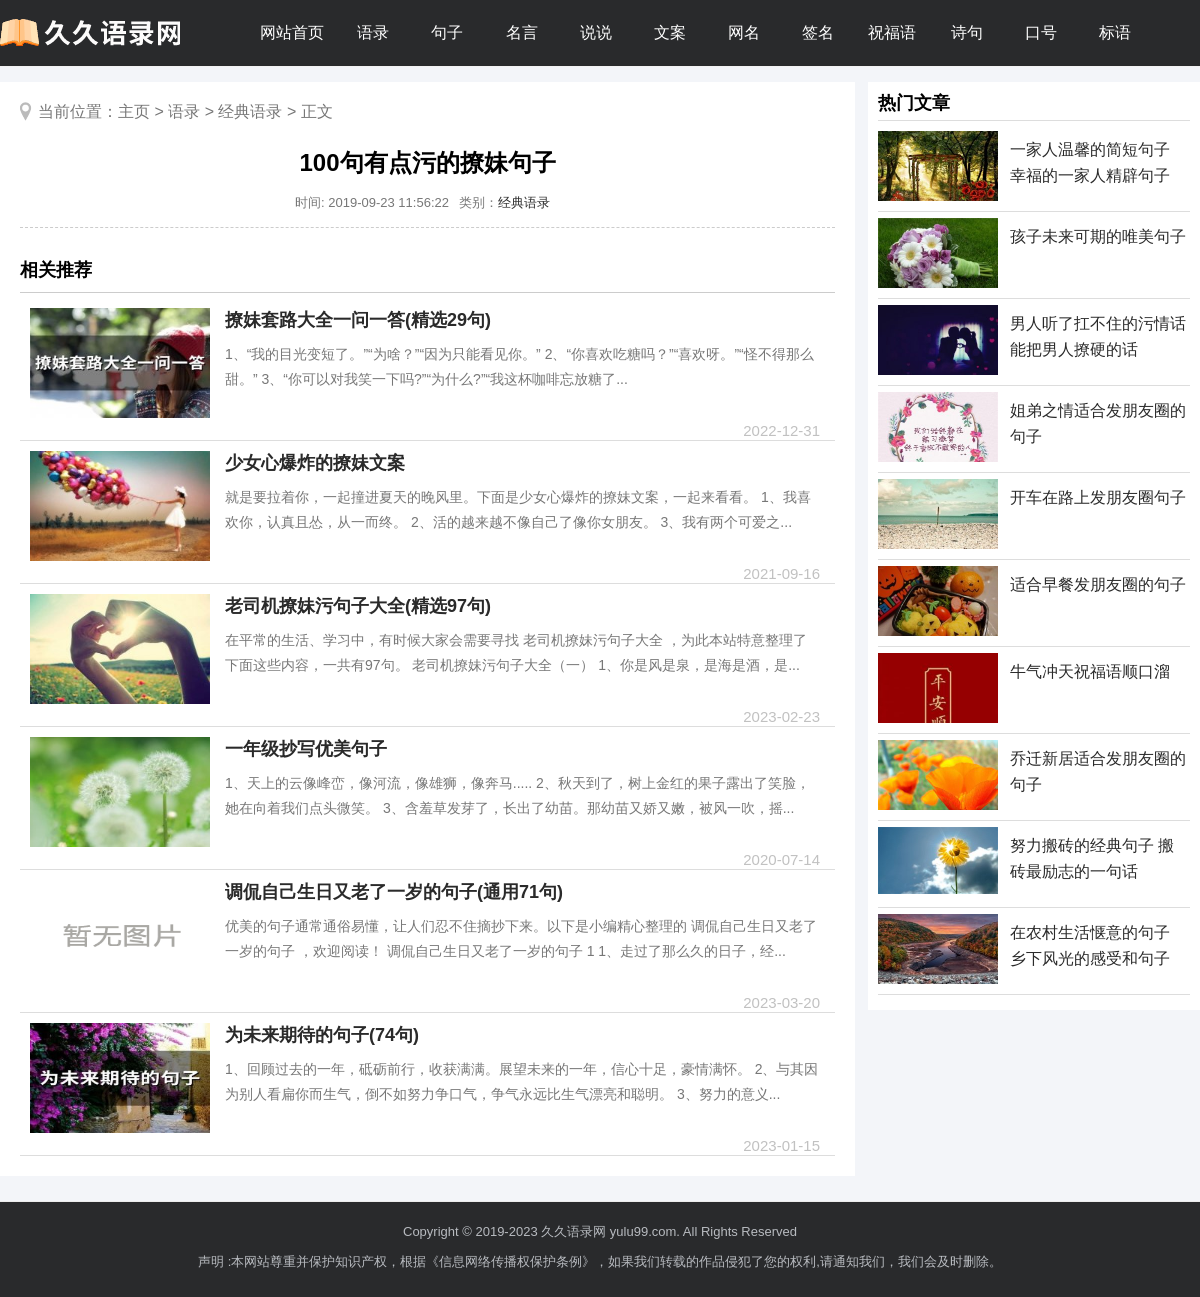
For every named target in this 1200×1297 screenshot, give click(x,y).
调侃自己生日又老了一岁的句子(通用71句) (394, 892)
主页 (134, 111)
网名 (744, 32)
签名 (818, 32)
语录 (373, 32)
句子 (447, 32)
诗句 (967, 32)
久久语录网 (573, 1231)
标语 (1115, 32)
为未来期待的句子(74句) (322, 1035)
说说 (596, 32)
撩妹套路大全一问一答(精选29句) (358, 320)
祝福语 (892, 32)
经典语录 (250, 111)
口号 (1041, 32)
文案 (670, 32)
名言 (522, 32)
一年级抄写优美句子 (306, 749)
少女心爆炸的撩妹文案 (315, 463)
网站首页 (292, 32)
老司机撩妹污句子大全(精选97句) (358, 606)
